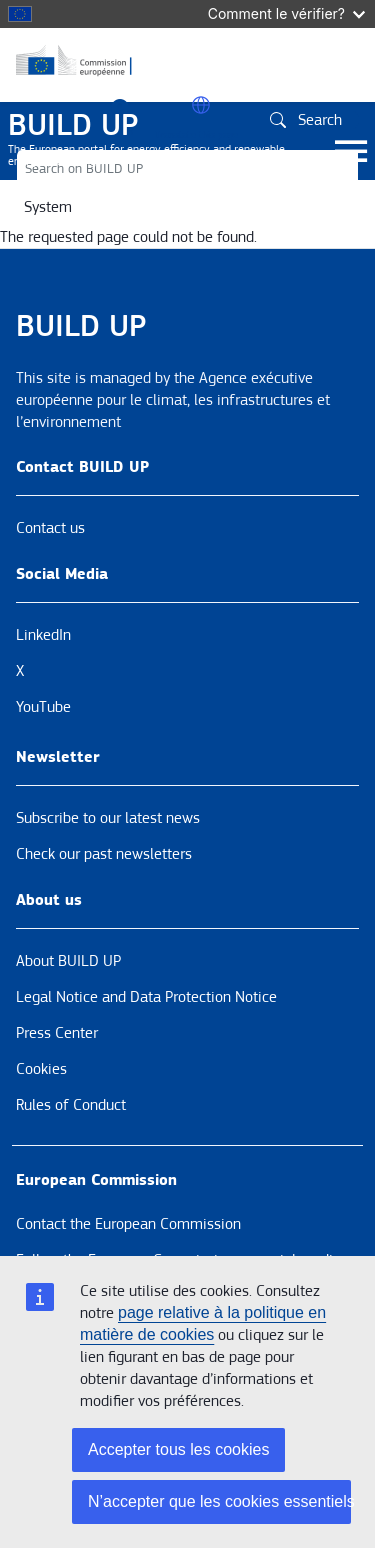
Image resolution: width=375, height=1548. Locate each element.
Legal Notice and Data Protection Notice (146, 997)
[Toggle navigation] (350, 152)
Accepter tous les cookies (178, 1449)
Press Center (57, 1033)
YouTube (43, 707)
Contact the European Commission (128, 1224)
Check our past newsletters (104, 854)
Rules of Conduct (71, 1105)
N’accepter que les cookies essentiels (219, 1501)
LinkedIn (43, 635)
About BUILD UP (68, 961)
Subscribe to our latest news (108, 818)
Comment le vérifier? (286, 13)
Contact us (50, 528)
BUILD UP (73, 125)
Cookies (41, 1069)
